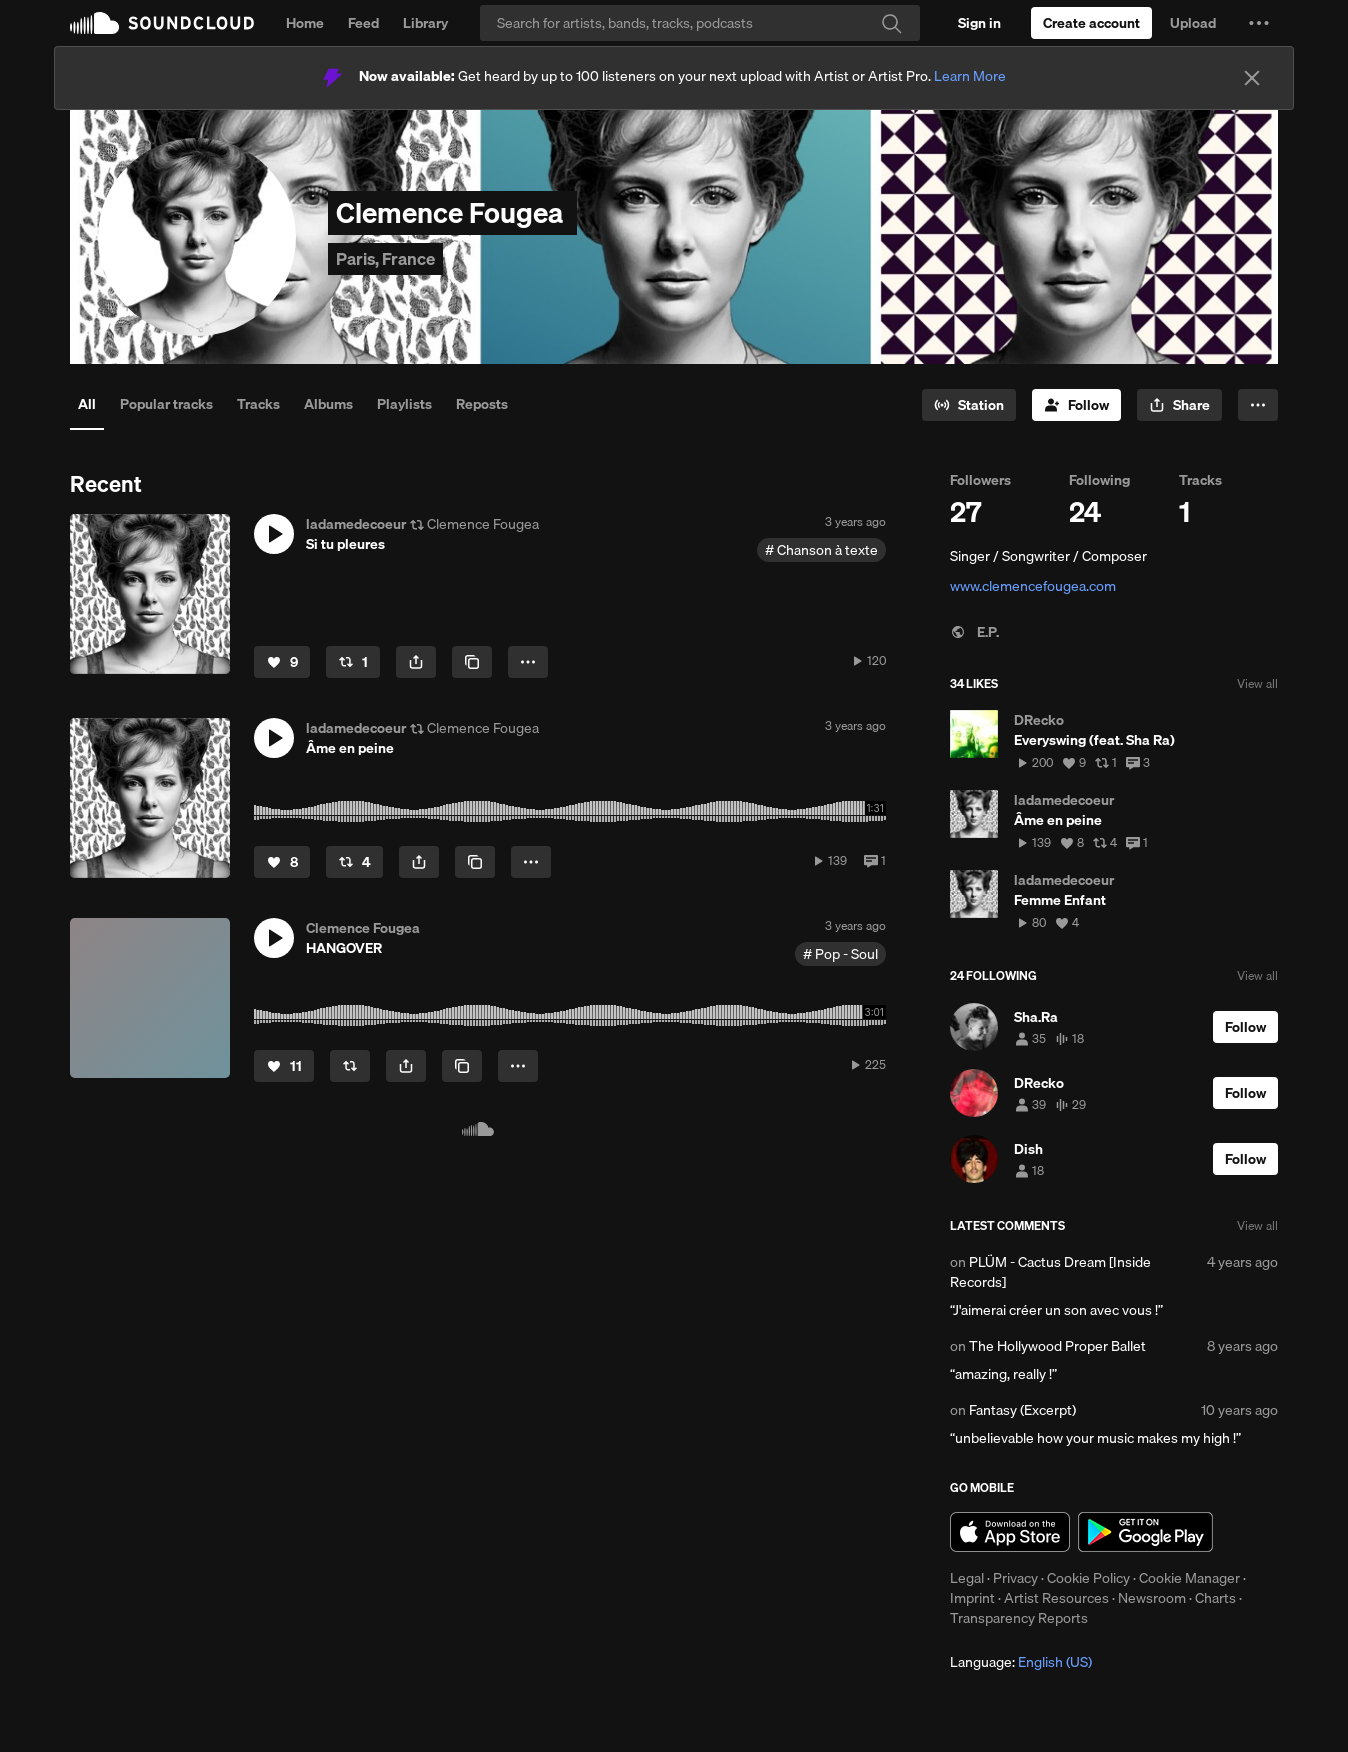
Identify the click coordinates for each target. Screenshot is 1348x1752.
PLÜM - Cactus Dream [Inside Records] (1050, 1272)
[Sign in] (979, 23)
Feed (363, 23)
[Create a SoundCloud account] (1091, 23)
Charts (1215, 1598)
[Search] (700, 23)
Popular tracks (166, 404)
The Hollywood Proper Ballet (1057, 1346)
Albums (328, 404)
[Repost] (353, 662)
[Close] (1252, 78)
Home (305, 23)
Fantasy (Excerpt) (1022, 1410)
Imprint (972, 1598)
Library (425, 23)
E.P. (974, 632)
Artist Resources (1056, 1598)
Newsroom (1152, 1598)
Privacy (1015, 1578)
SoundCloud (162, 23)
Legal (967, 1578)
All (87, 404)
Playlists (404, 404)
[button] (1259, 23)
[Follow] (1076, 405)
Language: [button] (1021, 1662)
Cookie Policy (1088, 1578)
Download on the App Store (1010, 1532)
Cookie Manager (1189, 1578)
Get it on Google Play (1145, 1532)
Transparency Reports (1019, 1618)
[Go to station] (969, 405)
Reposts (482, 404)
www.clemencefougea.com (1033, 586)
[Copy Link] (472, 662)
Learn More (970, 76)
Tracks (258, 404)
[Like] (282, 662)
